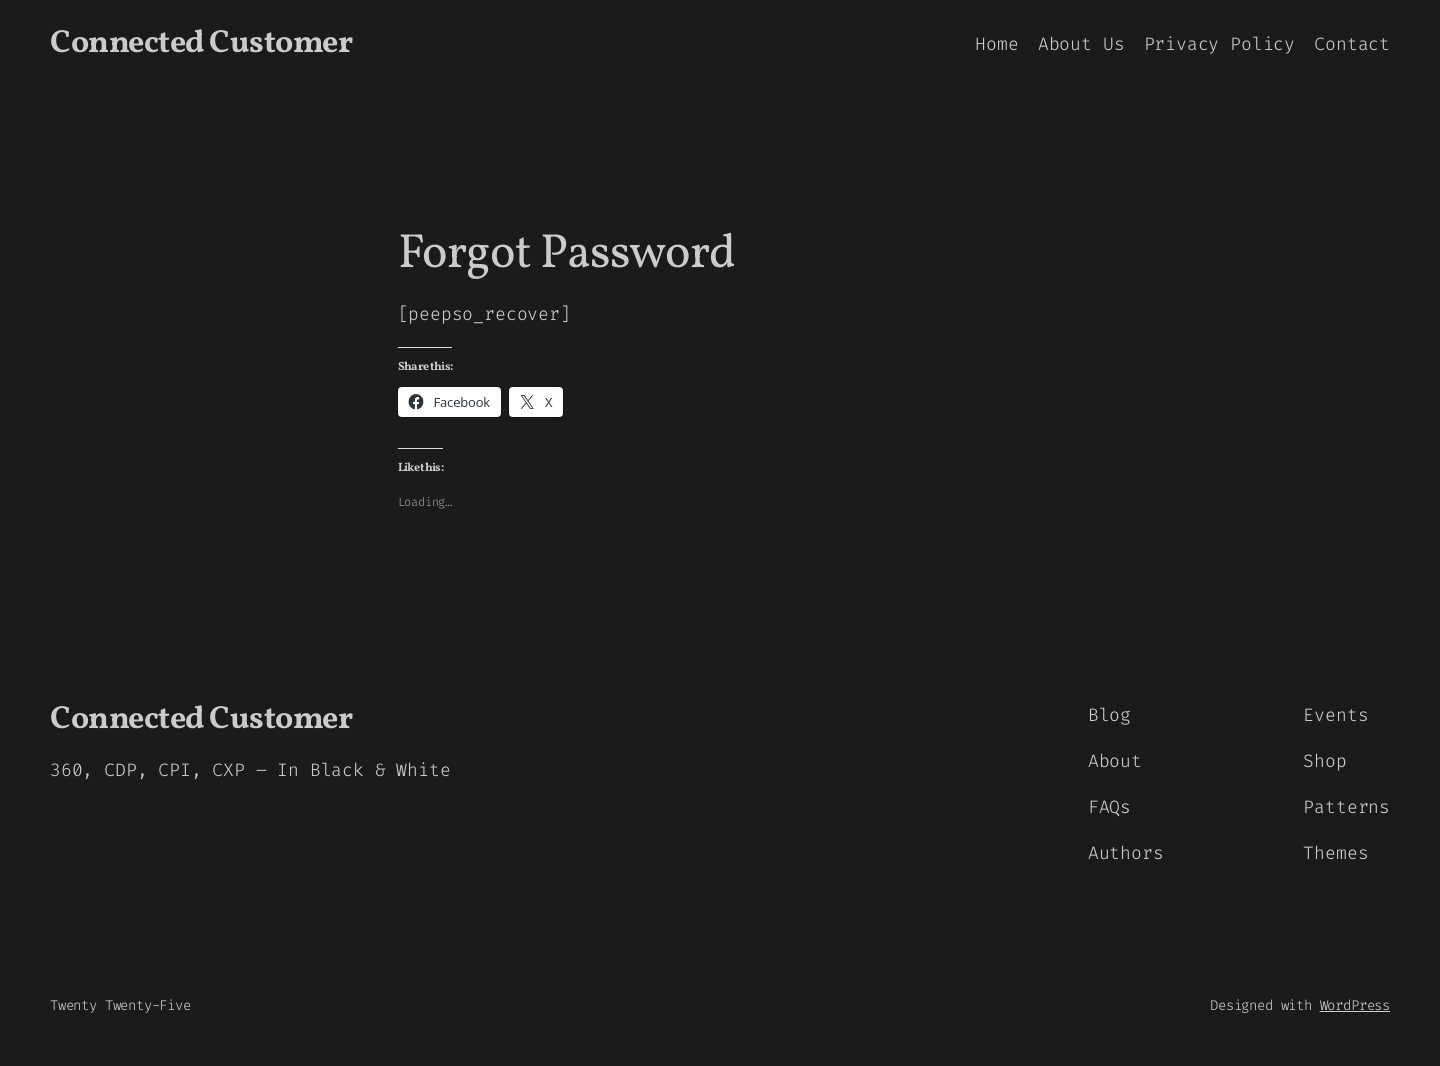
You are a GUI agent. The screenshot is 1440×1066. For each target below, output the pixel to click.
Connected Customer (201, 44)
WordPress (1355, 1005)
